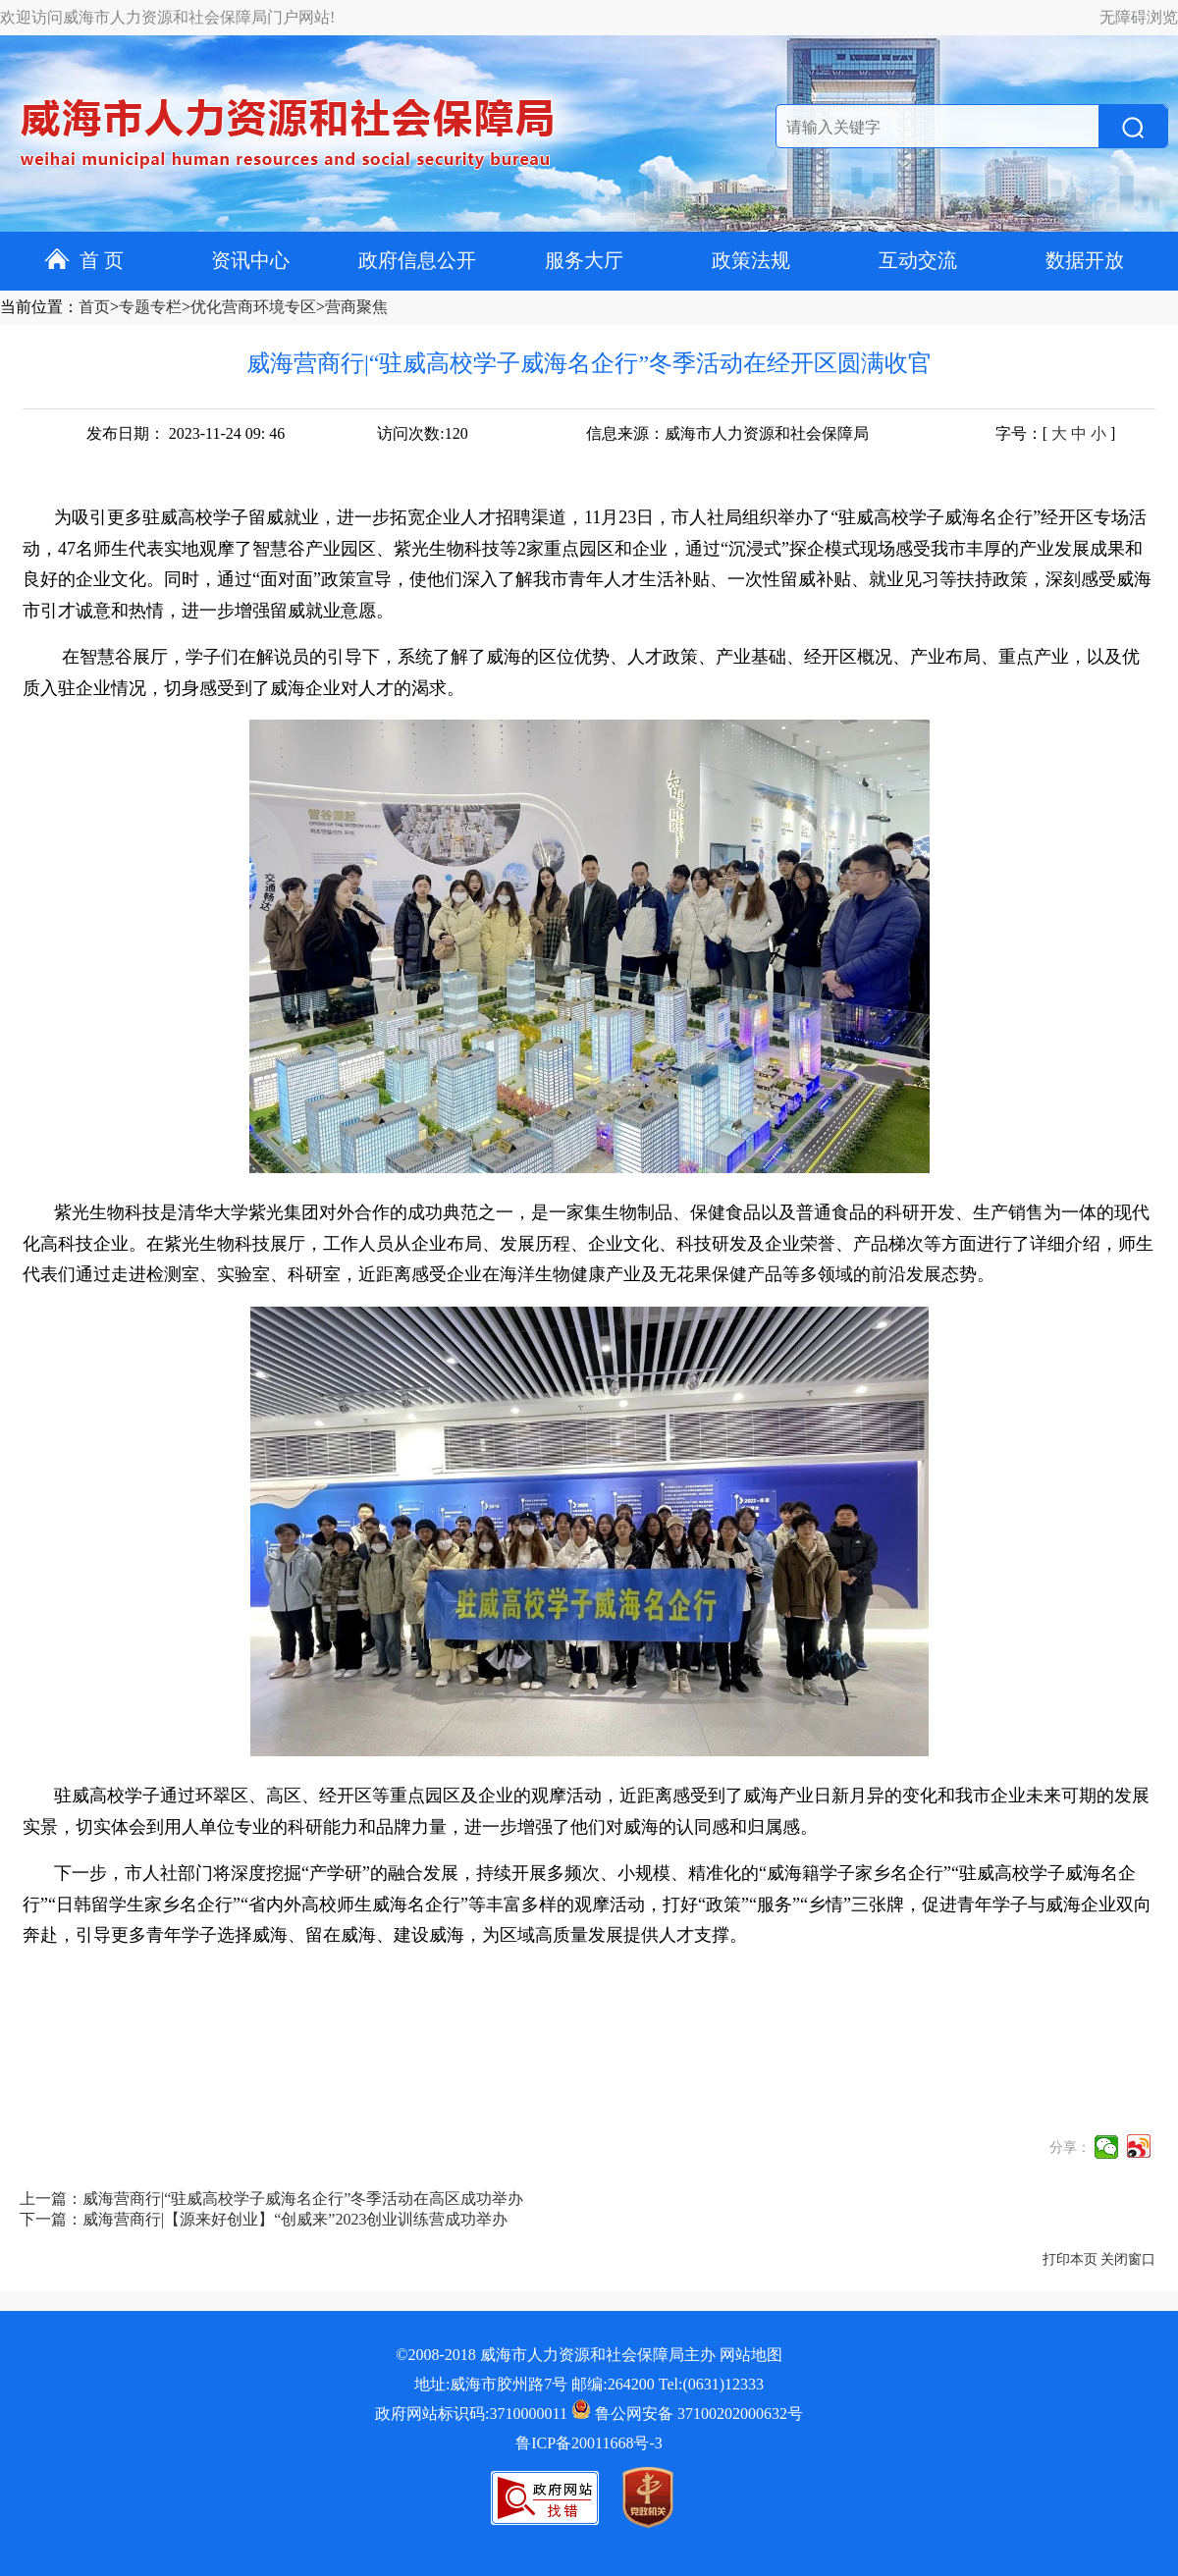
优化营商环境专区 (253, 306)
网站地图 (751, 2354)
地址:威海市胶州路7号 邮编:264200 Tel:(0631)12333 (589, 2384)
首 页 (84, 260)
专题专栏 (150, 306)
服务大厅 (584, 260)
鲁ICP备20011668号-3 (589, 2443)
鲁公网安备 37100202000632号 (687, 2413)
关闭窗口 (1127, 2259)
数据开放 (1084, 260)
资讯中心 (250, 260)
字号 (1011, 433)
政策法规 (751, 260)
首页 (94, 306)
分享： (1070, 2147)
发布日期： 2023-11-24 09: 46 (186, 433)
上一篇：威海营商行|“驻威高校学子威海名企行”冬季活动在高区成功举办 (271, 2198)
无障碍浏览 (1138, 17)
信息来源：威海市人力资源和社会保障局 (727, 433)
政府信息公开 (417, 260)
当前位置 (31, 306)
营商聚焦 (356, 306)
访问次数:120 (422, 433)
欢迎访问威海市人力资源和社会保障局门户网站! (167, 17)
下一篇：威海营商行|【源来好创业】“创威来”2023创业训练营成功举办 (264, 2219)
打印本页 (1070, 2259)
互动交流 (918, 260)
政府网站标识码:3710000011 (471, 2413)
